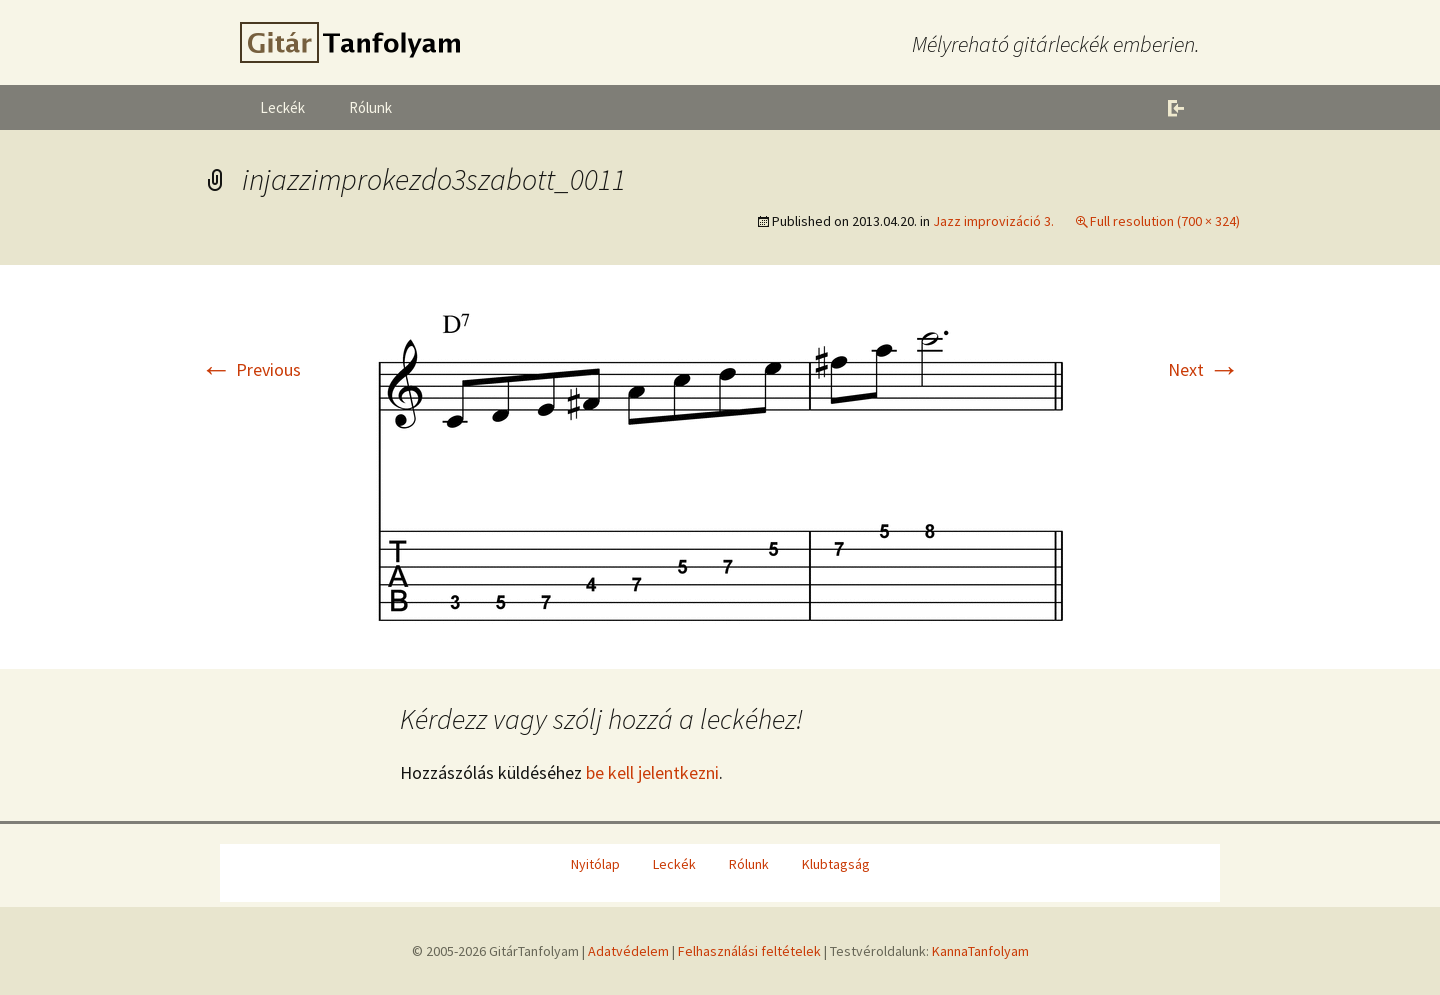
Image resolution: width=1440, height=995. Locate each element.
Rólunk (370, 107)
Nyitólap (595, 864)
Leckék (282, 107)
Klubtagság (836, 864)
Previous (250, 369)
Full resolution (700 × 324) (1165, 221)
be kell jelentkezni (652, 772)
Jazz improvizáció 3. (993, 221)
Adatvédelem (628, 951)
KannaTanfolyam (980, 951)
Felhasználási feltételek (749, 951)
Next (1204, 369)
